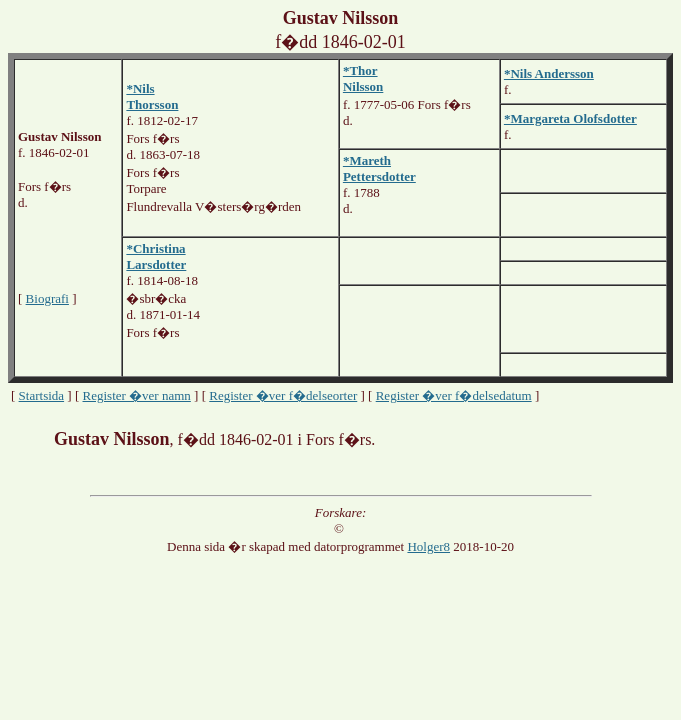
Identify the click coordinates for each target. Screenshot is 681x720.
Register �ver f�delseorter (283, 395)
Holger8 (428, 546)
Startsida (42, 395)
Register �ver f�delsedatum (454, 395)
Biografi (47, 298)
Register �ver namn (137, 395)
